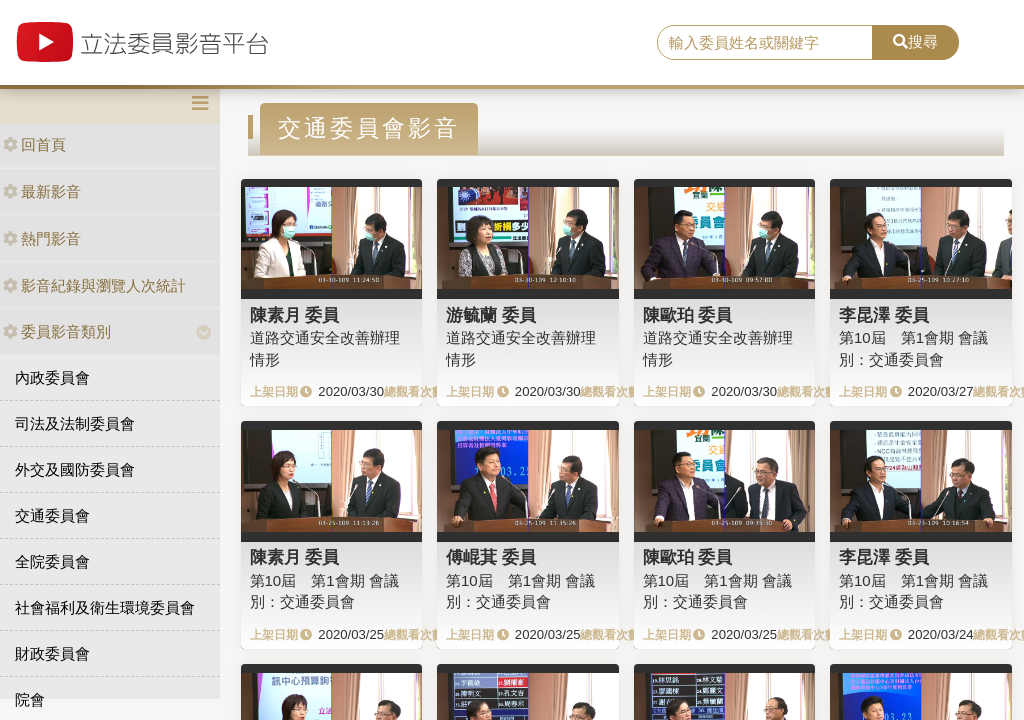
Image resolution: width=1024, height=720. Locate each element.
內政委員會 (52, 377)
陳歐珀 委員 (688, 315)
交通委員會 (52, 515)
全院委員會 (52, 561)
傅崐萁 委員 (491, 557)
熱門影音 (42, 238)
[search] (765, 43)
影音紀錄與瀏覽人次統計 (94, 285)
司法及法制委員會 (75, 423)
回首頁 (34, 144)
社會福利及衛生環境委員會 (105, 607)
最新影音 (42, 191)
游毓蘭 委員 (491, 315)
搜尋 (915, 41)
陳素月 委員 (295, 315)
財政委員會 (52, 653)
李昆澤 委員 (884, 315)
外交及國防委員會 (75, 469)
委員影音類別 (57, 331)
